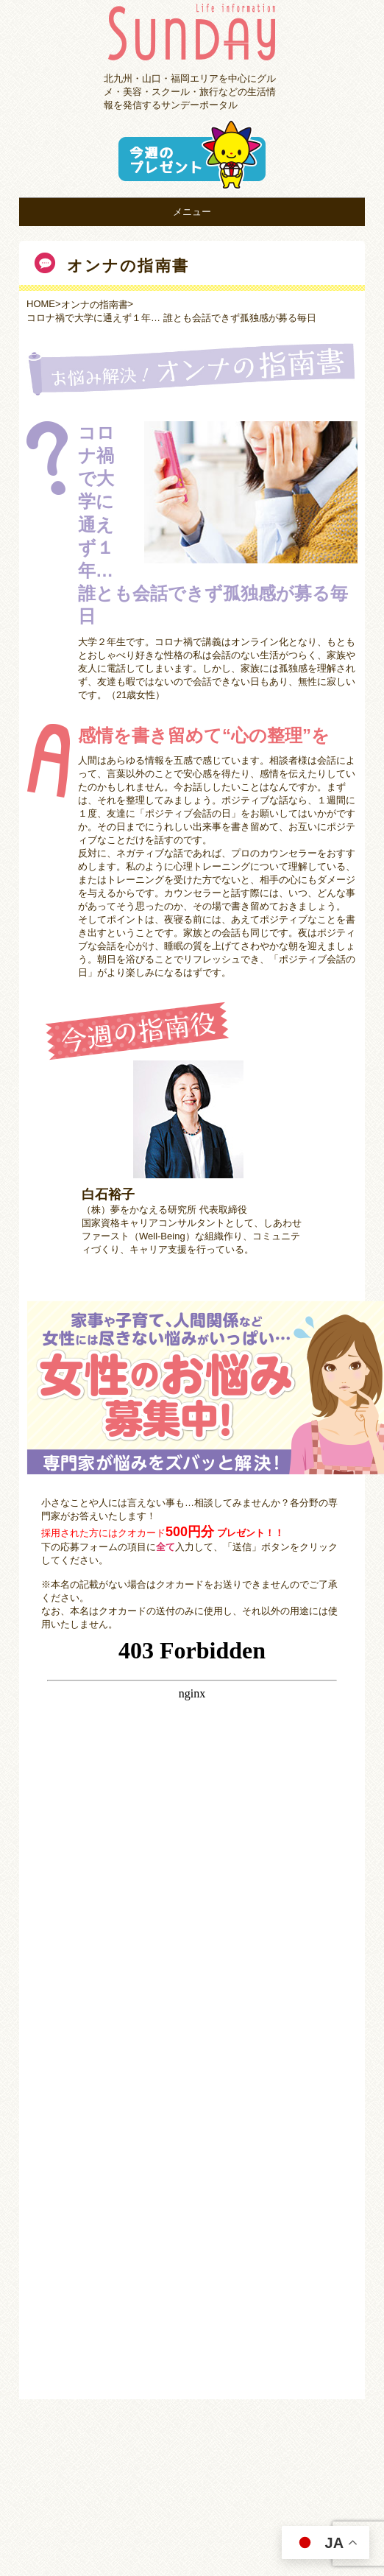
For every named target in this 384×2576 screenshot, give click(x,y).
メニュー (192, 211)
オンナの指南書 (94, 304)
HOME (40, 303)
